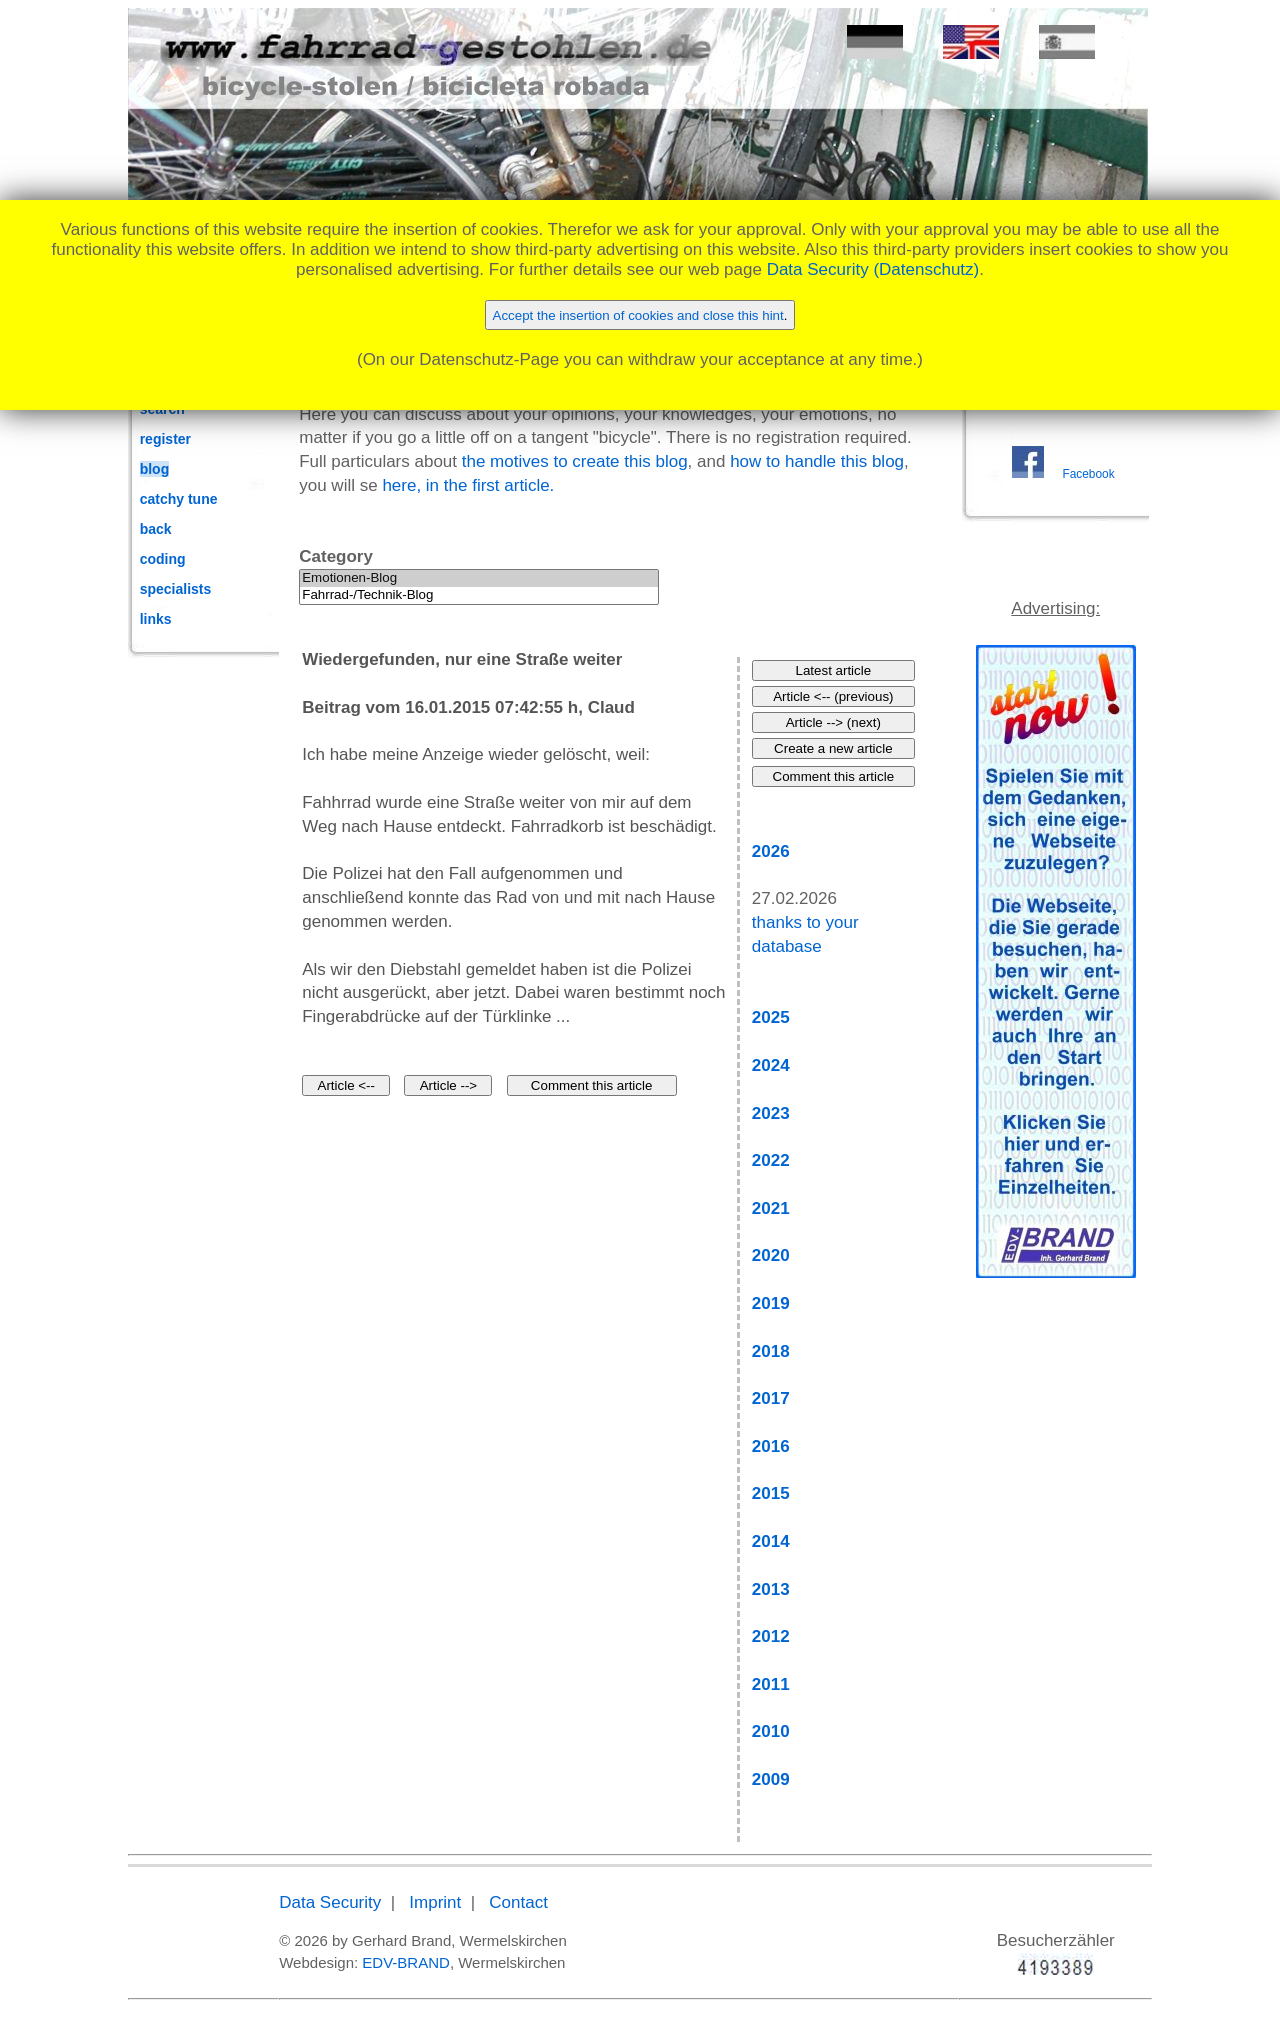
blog (155, 469)
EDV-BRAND (406, 1962)
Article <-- (346, 1085)
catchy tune (179, 499)
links (156, 619)
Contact (518, 1902)
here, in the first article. (468, 485)
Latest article (834, 670)
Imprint (435, 1902)
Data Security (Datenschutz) (873, 269)
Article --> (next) (833, 722)
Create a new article (833, 748)
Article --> (448, 1085)
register (165, 439)
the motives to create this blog (575, 461)
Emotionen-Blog (479, 578)
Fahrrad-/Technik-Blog (479, 595)
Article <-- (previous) (833, 696)
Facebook (1088, 474)
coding (163, 559)
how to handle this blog (817, 461)
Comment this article (591, 1085)
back (156, 529)
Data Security (330, 1902)
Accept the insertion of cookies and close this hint (638, 315)
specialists (176, 589)
